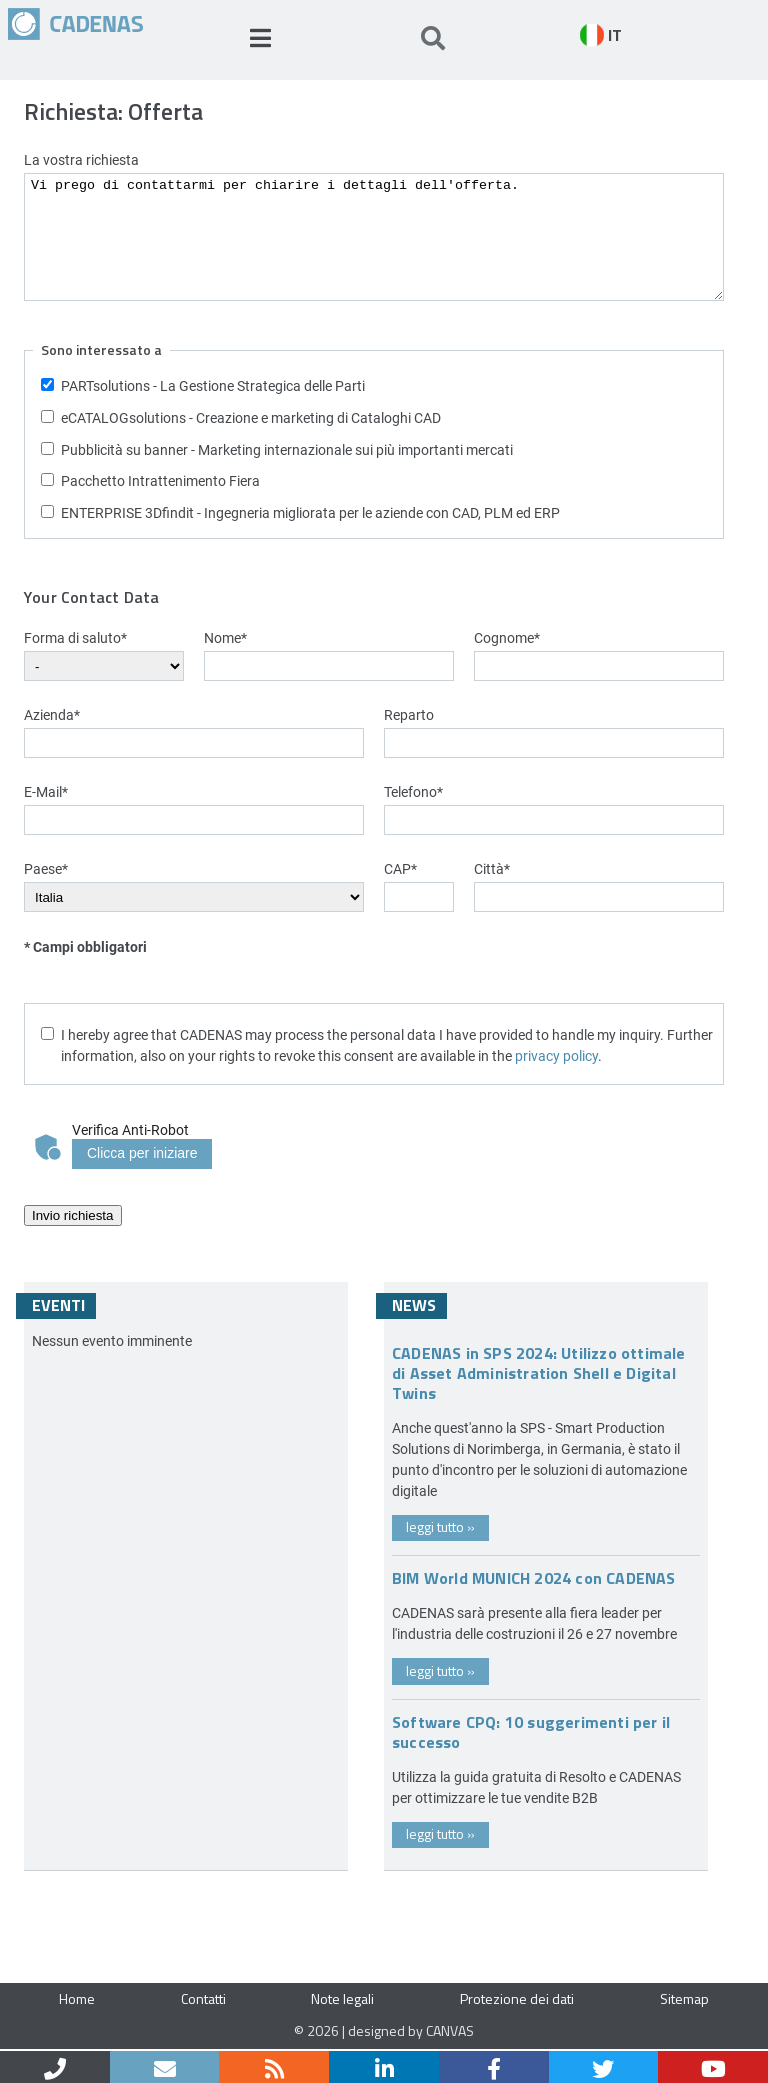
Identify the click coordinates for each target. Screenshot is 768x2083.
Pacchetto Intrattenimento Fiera (160, 480)
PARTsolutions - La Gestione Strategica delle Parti (213, 385)
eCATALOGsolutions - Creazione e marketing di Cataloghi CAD (251, 417)
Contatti (203, 1998)
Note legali (342, 1998)
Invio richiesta (73, 1215)
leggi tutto (440, 1526)
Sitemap (684, 1998)
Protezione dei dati (517, 1998)
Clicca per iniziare (142, 1153)
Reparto (409, 714)
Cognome (507, 637)
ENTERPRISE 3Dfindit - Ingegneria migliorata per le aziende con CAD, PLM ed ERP (310, 512)
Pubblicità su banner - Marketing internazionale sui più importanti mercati (287, 449)
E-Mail (46, 791)
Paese (46, 868)
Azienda (52, 714)
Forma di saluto (75, 637)
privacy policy (556, 1055)
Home (77, 1998)
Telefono (413, 791)
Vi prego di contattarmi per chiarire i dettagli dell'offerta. (374, 237)
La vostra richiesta (81, 159)
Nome (225, 637)
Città (492, 868)
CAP (400, 868)
